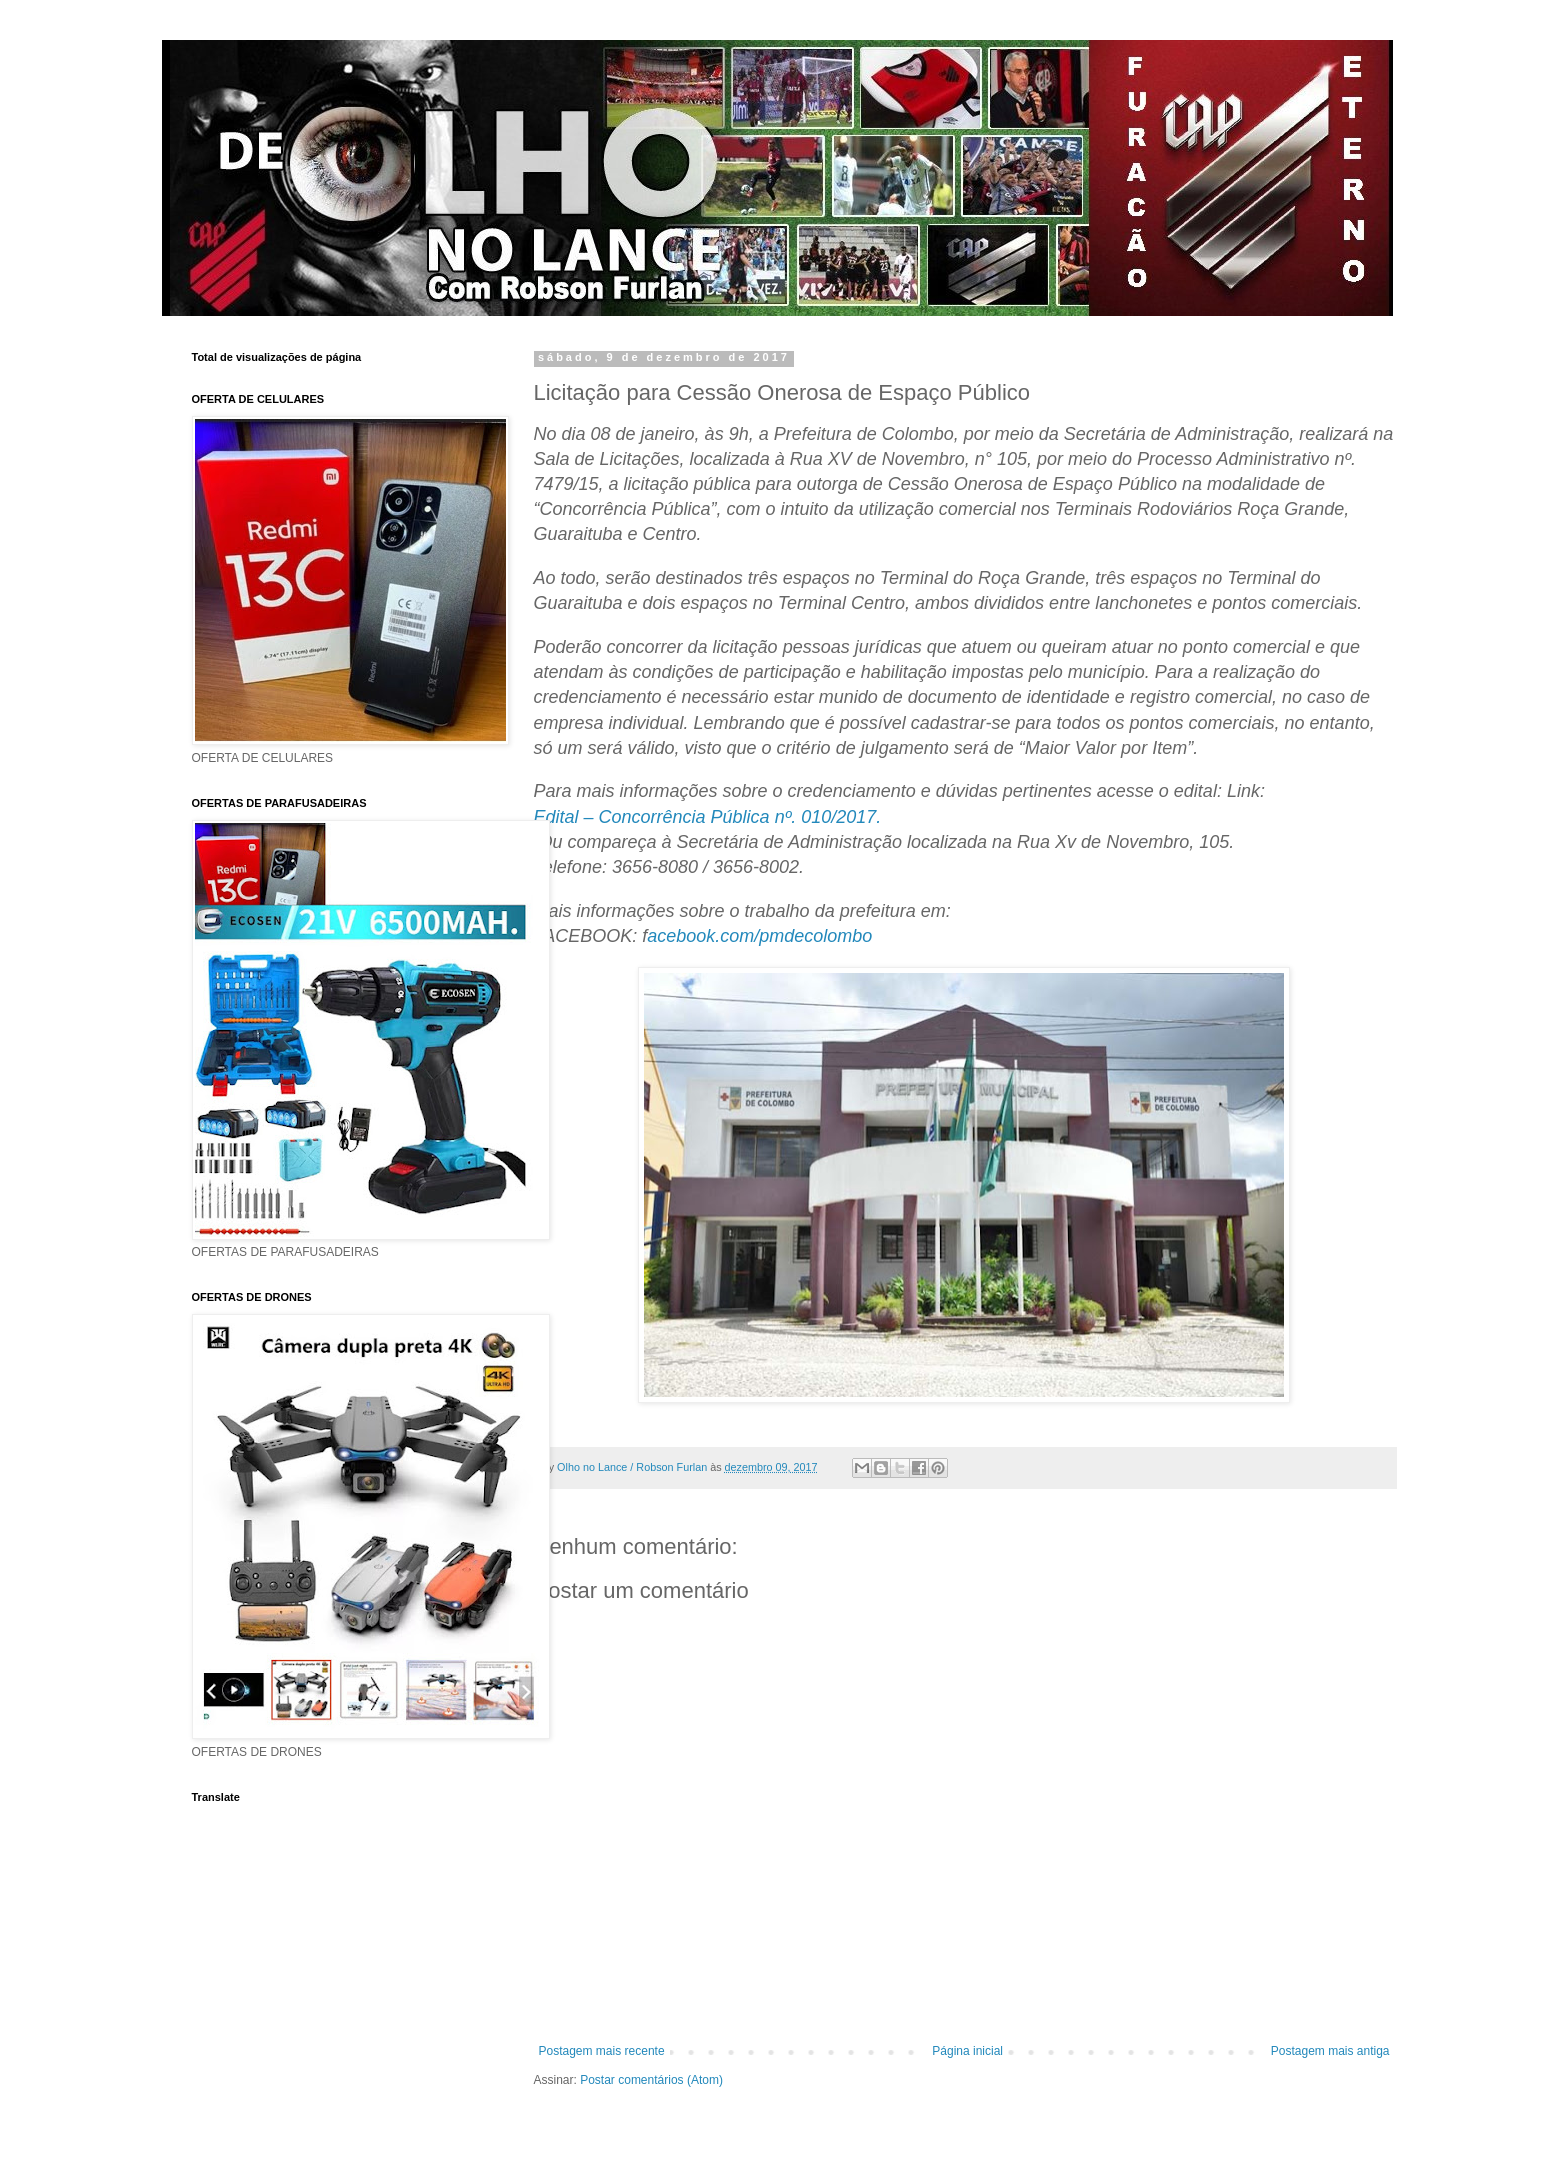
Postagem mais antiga (1330, 2051)
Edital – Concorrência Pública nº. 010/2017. (708, 817)
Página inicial (967, 2051)
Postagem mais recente (602, 2051)
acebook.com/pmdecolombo (759, 936)
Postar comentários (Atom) (651, 2080)
